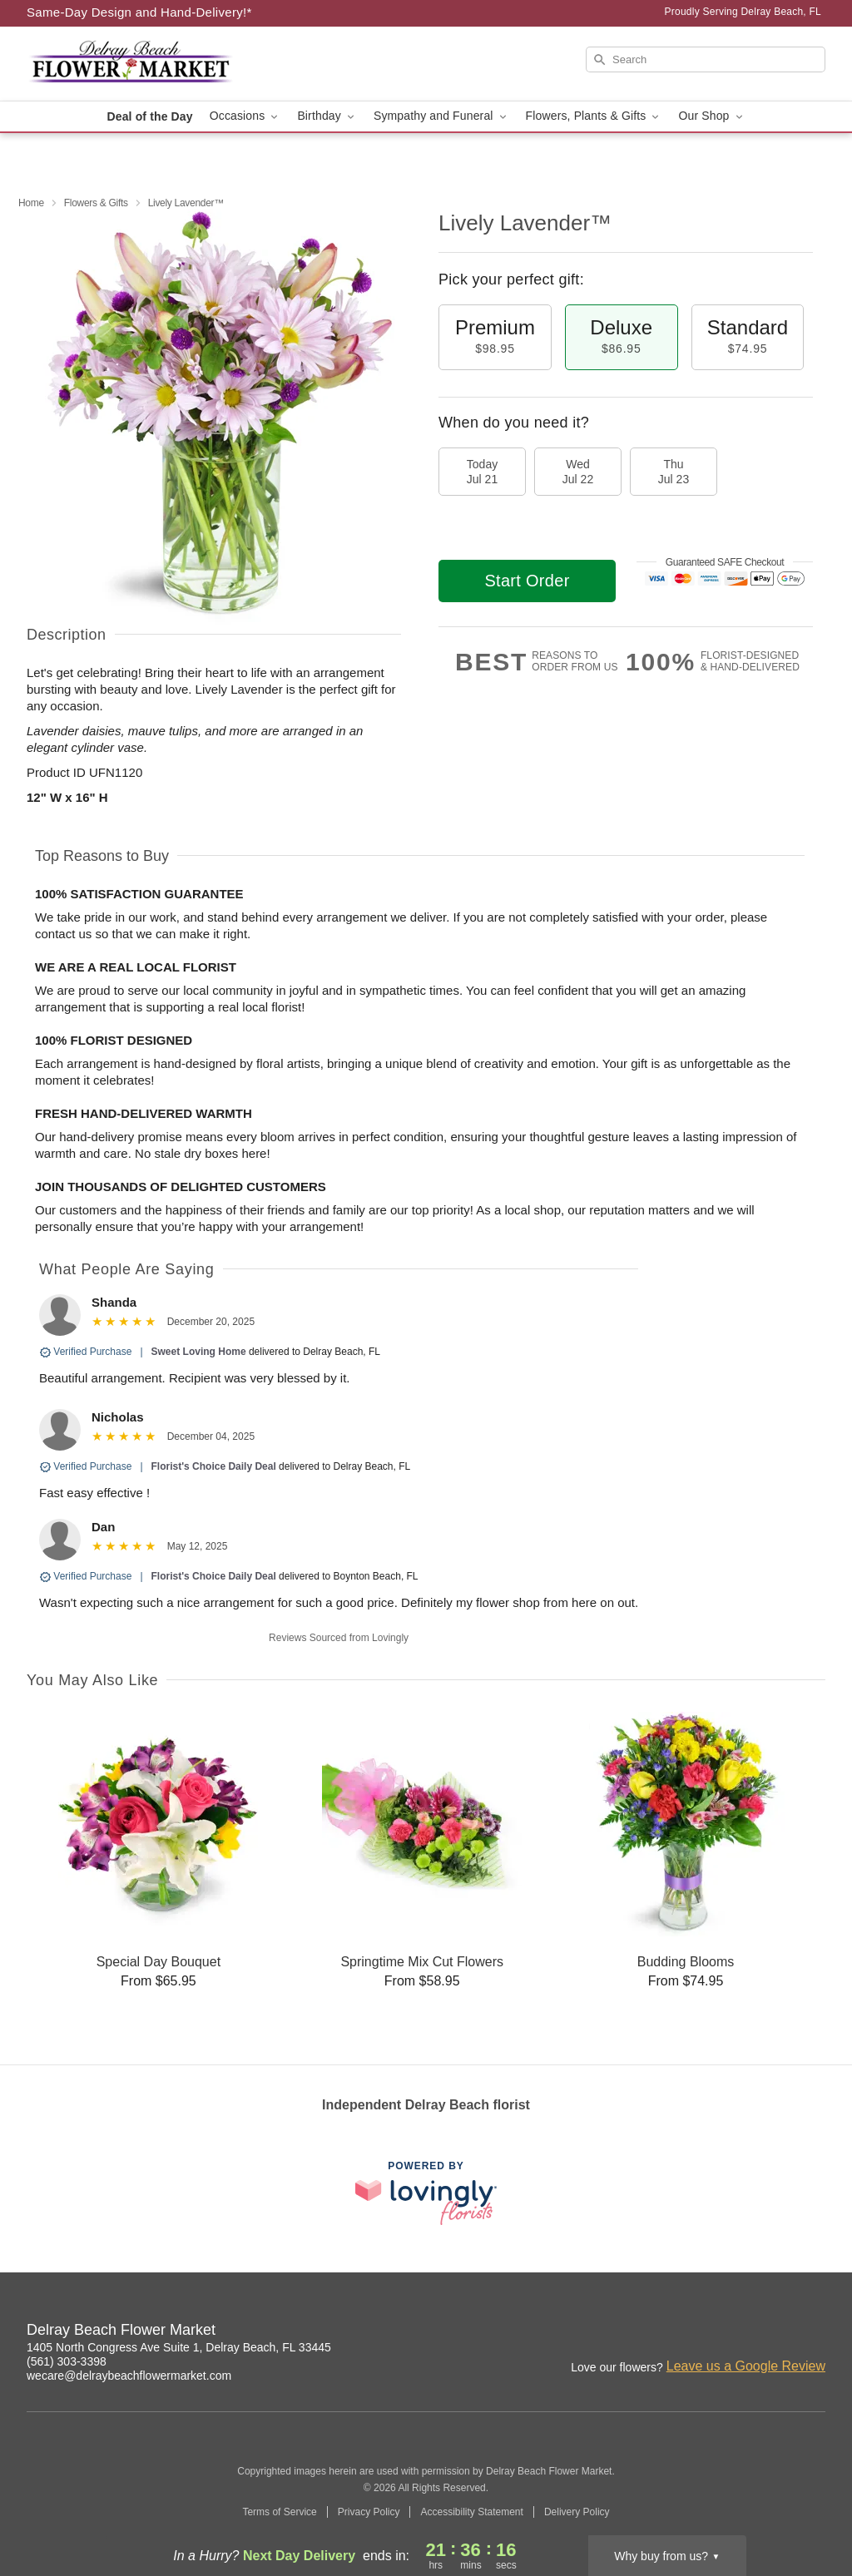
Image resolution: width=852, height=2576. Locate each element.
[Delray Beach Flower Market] (146, 64)
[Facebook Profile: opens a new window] (740, 2332)
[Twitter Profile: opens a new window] (813, 2332)
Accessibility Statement (471, 2512)
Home (31, 203)
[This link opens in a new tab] (426, 2193)
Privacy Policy (369, 2512)
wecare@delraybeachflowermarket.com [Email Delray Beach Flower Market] (129, 2375)
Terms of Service (279, 2512)
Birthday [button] (327, 116)
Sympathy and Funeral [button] (441, 116)
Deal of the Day (149, 116)
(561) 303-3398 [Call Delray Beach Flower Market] (66, 2361)
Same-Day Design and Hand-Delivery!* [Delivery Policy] (139, 12)
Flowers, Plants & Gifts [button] (594, 116)
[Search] (705, 59)
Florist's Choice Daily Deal (213, 1466)
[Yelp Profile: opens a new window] (777, 2332)
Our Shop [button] (711, 116)
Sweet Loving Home (198, 1351)
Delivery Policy (577, 2512)
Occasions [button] (245, 116)
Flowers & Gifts (96, 203)
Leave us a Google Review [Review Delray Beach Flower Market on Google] (745, 2366)
